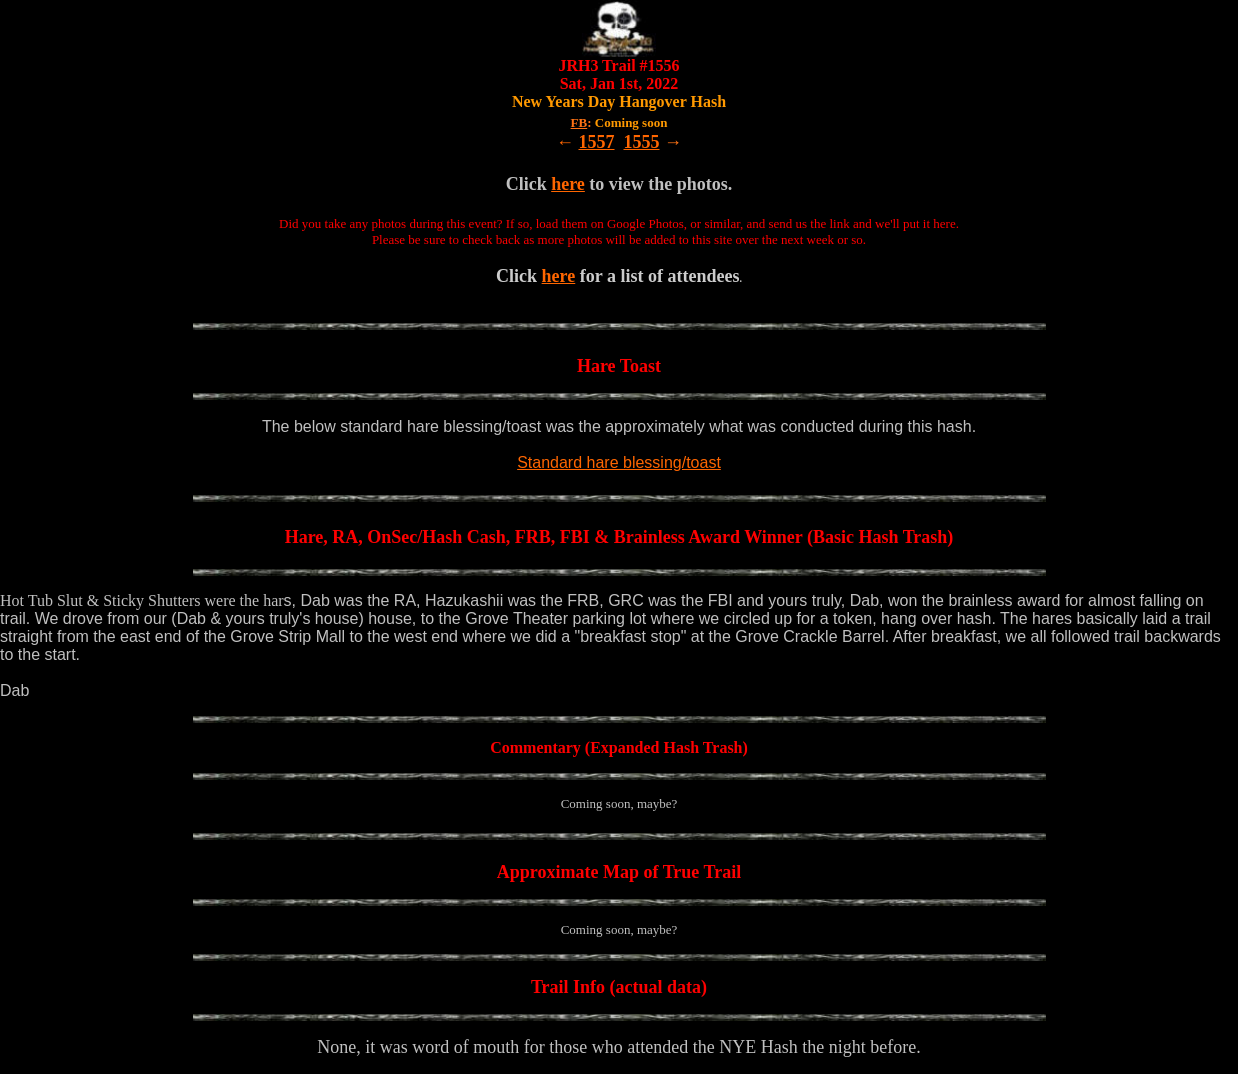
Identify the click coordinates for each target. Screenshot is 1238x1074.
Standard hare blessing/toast (619, 462)
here (568, 184)
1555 (642, 142)
